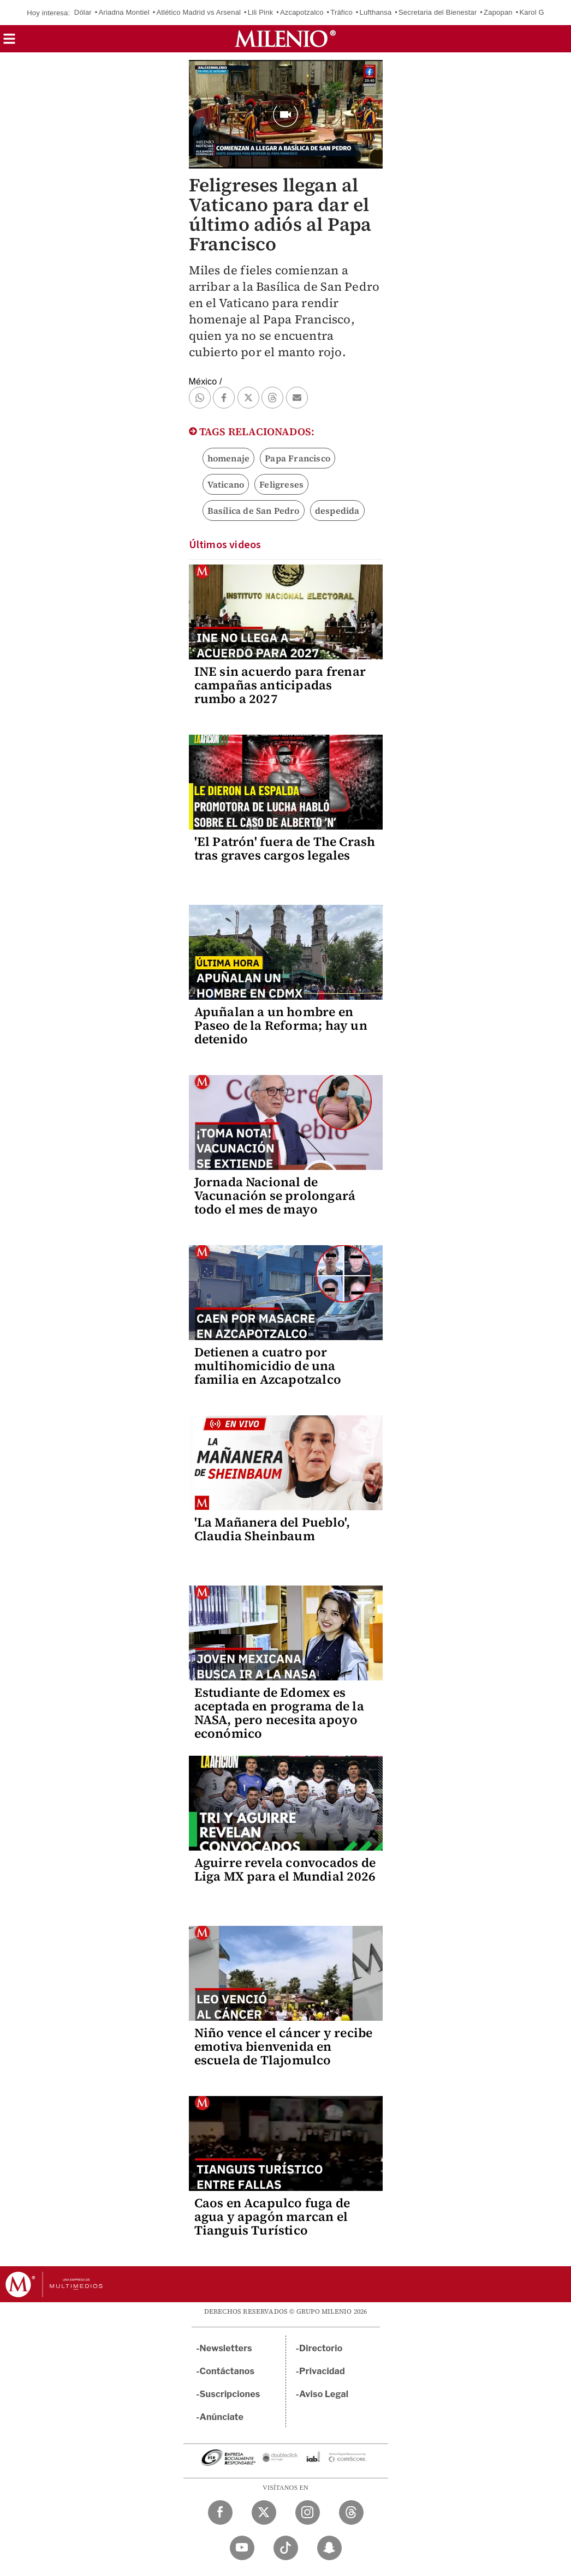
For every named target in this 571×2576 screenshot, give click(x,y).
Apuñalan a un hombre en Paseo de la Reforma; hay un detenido (280, 1025)
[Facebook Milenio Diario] (220, 2512)
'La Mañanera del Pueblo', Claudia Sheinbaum (272, 1529)
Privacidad (322, 2371)
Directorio (321, 2348)
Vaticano (226, 484)
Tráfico (341, 12)
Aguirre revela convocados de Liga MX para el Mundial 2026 (285, 1869)
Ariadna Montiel (123, 12)
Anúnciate (221, 2417)
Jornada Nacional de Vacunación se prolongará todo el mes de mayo (275, 1195)
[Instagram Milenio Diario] (307, 2512)
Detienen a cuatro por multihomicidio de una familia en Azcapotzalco (268, 1365)
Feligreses (281, 484)
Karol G (531, 12)
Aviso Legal (323, 2394)
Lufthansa (375, 12)
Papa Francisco (297, 458)
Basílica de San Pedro (253, 511)
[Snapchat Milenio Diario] (329, 2548)
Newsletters (226, 2348)
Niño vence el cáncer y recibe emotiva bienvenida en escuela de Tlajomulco (283, 2046)
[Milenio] (285, 38)
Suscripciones (230, 2394)
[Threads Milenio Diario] (351, 2512)
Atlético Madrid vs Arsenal (198, 12)
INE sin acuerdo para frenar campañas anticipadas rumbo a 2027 (280, 685)
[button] (9, 42)
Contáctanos (227, 2371)
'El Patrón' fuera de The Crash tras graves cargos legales (285, 848)
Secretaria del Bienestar (437, 12)
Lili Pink (260, 12)
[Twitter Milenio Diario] (264, 2512)
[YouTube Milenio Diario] (242, 2548)
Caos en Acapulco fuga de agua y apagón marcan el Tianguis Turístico (272, 2216)
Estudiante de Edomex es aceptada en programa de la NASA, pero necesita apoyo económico (279, 1713)
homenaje (228, 458)
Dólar (83, 12)
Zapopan (498, 12)
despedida (337, 511)
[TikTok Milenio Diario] (285, 2548)
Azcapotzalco (302, 12)
